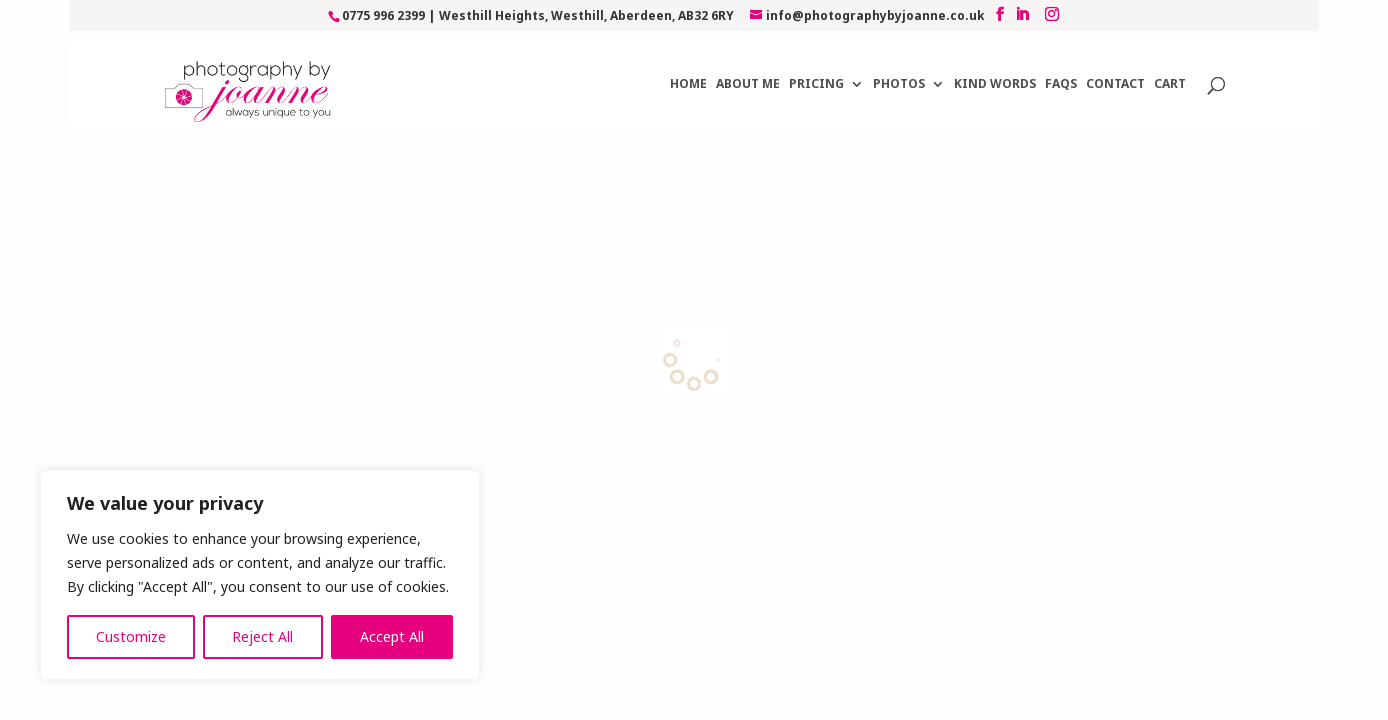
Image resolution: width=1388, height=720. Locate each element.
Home (688, 72)
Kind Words (995, 72)
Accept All (392, 636)
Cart (1170, 72)
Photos (899, 72)
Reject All (262, 636)
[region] (260, 575)
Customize (131, 636)
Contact (1115, 72)
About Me (748, 72)
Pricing (816, 72)
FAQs (1061, 72)
